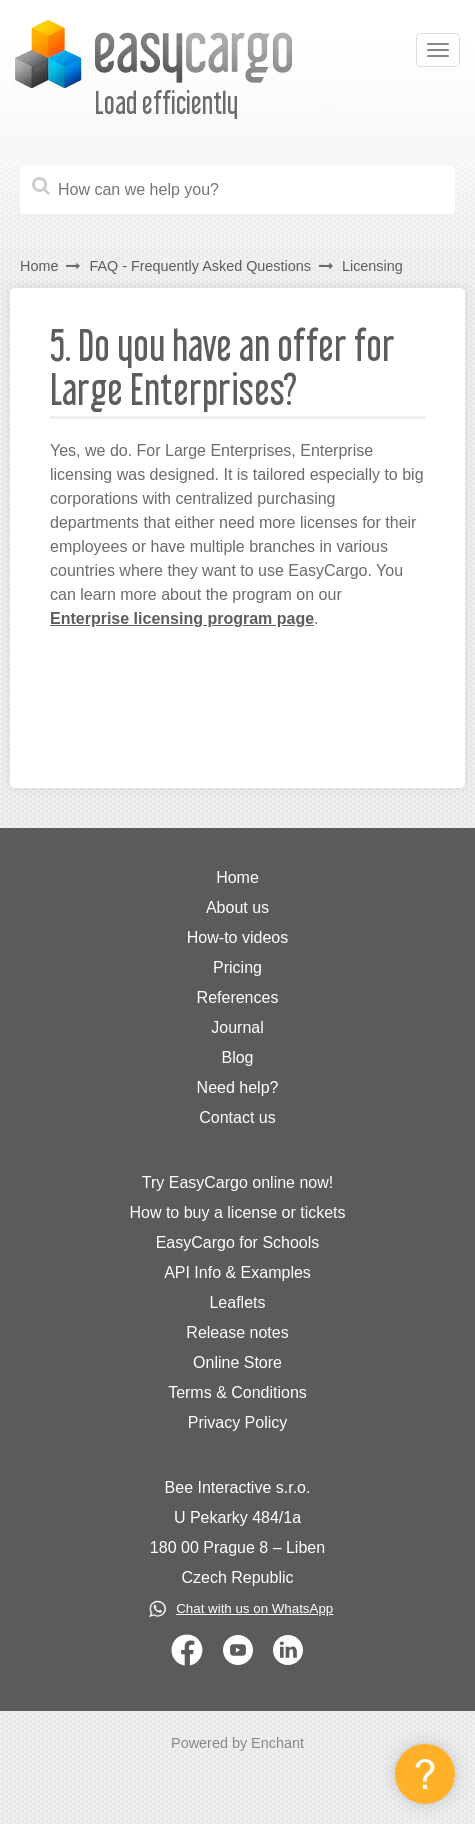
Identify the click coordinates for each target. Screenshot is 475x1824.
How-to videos (237, 937)
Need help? (238, 1087)
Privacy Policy (238, 1422)
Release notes (237, 1332)
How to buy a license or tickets (237, 1212)
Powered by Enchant (237, 1743)
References (238, 997)
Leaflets (237, 1302)
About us (237, 907)
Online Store (237, 1362)
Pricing (237, 967)
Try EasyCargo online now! (238, 1182)
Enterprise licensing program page (182, 618)
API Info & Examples (237, 1272)
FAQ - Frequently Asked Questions (200, 266)
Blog (237, 1057)
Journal (237, 1027)
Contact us (237, 1117)
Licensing (372, 266)
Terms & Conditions (237, 1392)
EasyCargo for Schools (238, 1242)
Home (39, 266)
